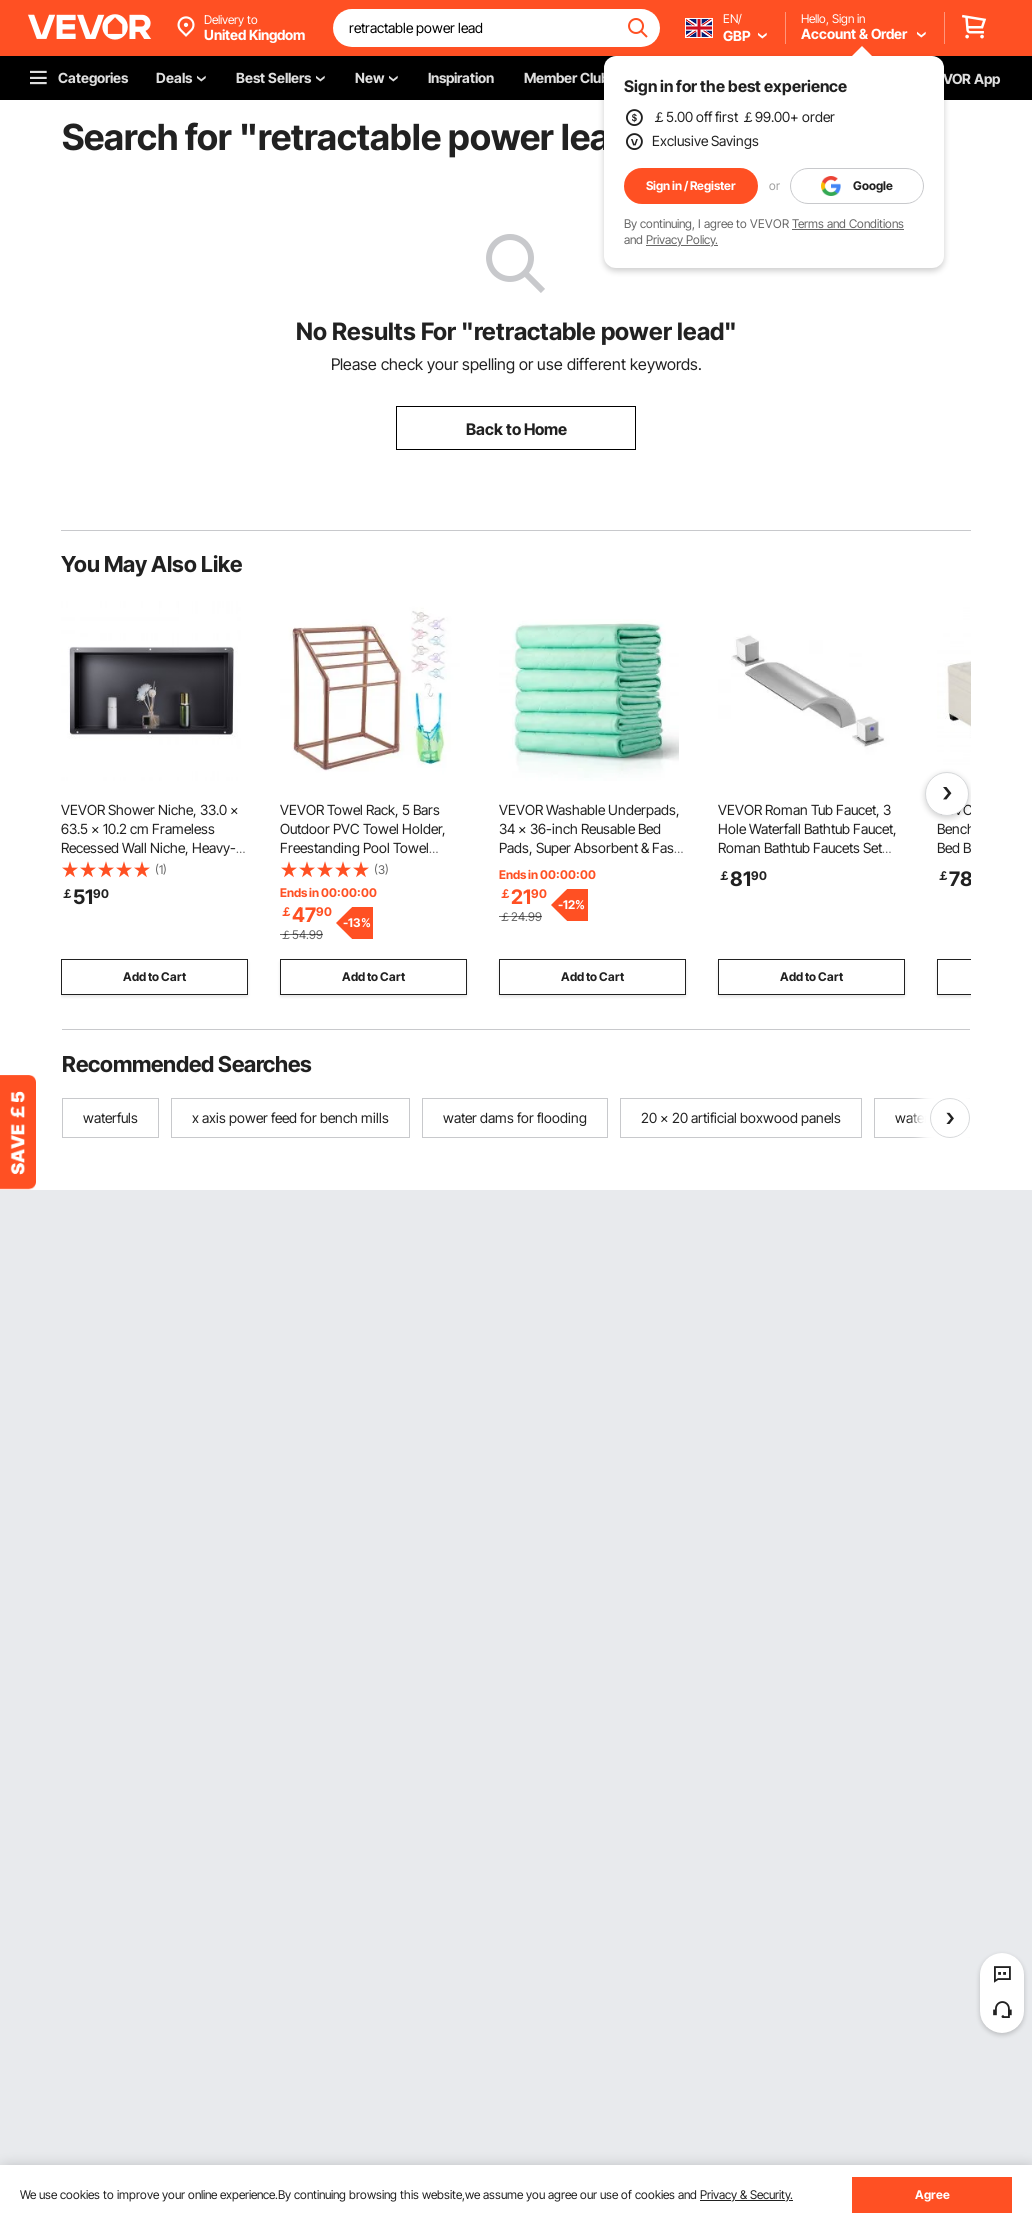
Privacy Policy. (682, 239)
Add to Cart (154, 976)
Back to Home (516, 429)
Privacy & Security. (746, 2194)
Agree (932, 2194)
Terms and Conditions (848, 223)
